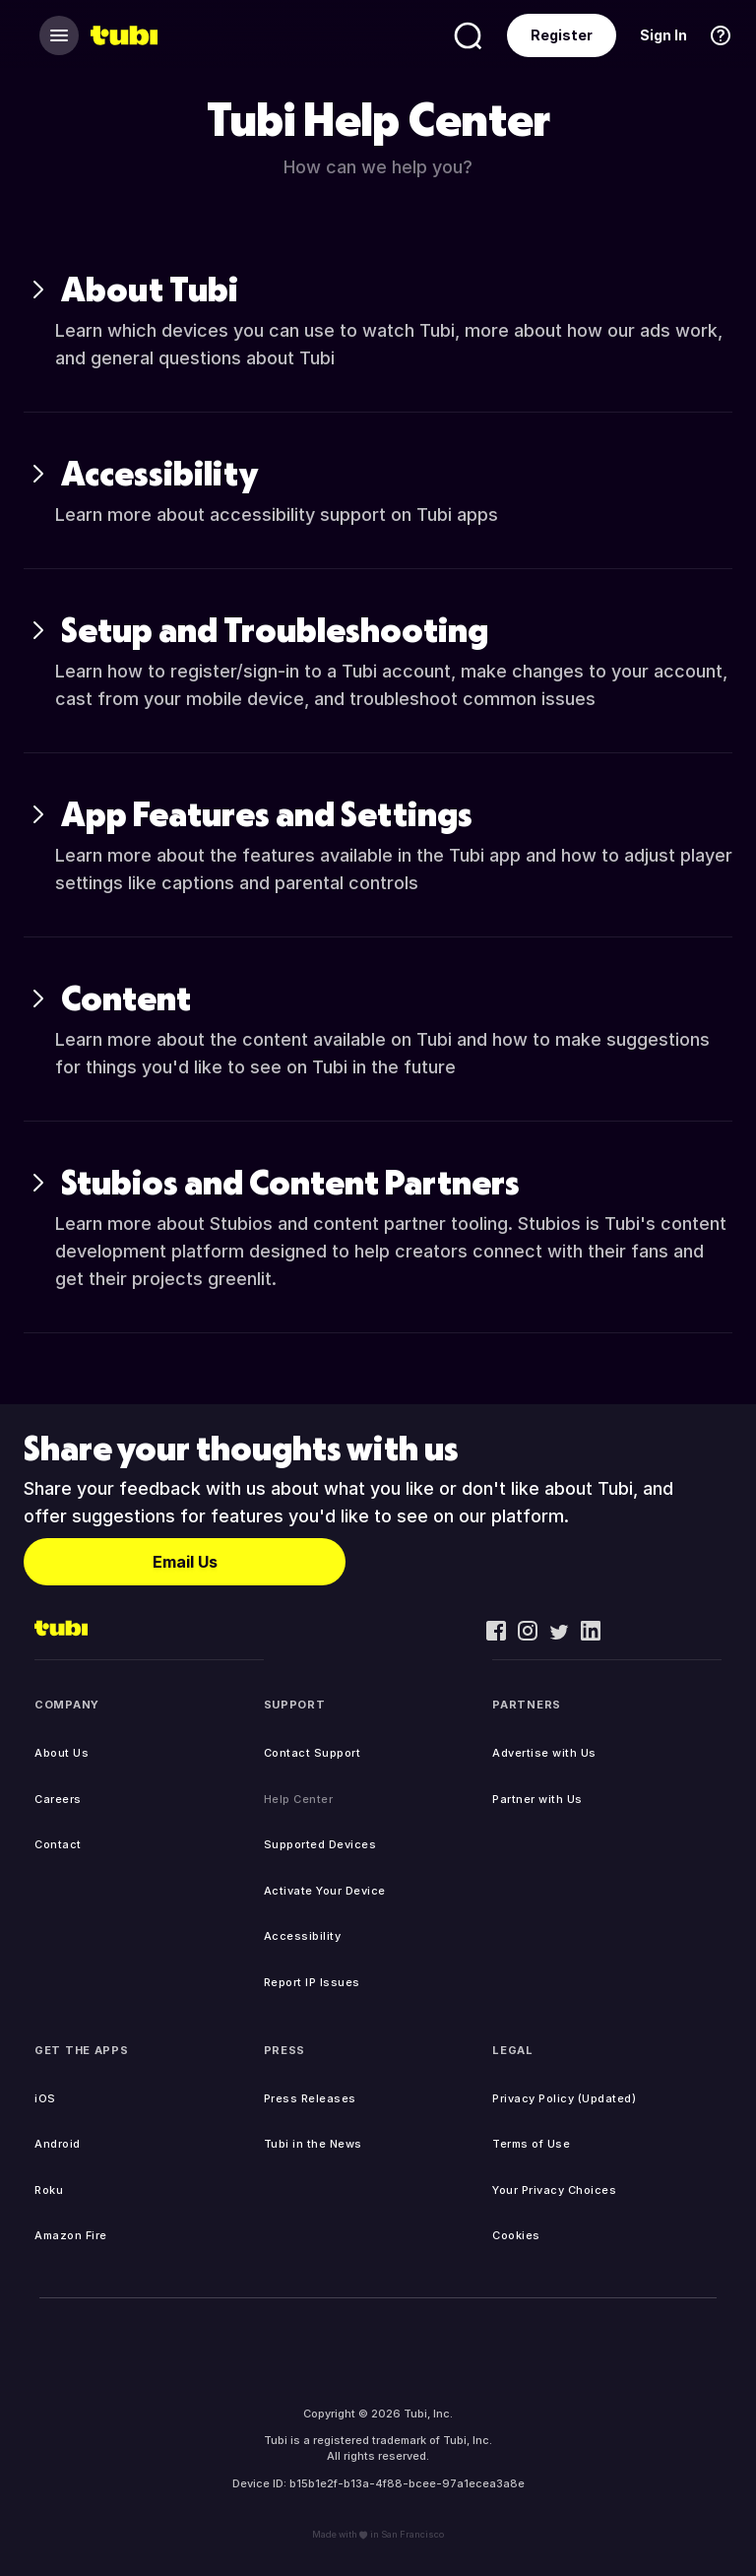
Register (562, 35)
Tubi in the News (313, 2144)
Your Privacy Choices (554, 2190)
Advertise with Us (544, 1753)
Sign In (663, 35)
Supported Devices (320, 1844)
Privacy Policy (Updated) (564, 2098)
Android (57, 2144)
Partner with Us (537, 1799)
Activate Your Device (325, 1891)
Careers (58, 1799)
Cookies (516, 2235)
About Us (61, 1753)
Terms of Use (531, 2144)
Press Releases (310, 2098)
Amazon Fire (70, 2235)
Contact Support (312, 1753)
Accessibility (303, 1936)
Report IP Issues (312, 1982)
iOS (45, 2098)
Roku (48, 2190)
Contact (58, 1844)
